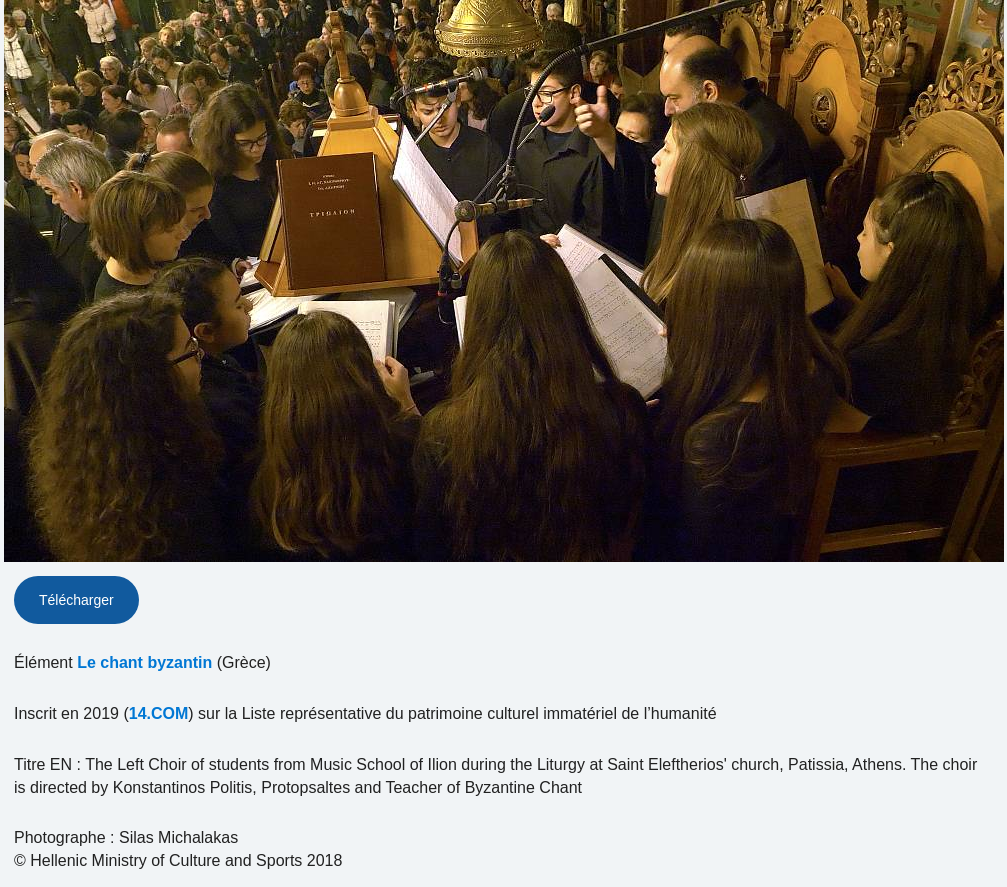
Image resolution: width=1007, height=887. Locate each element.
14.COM (159, 713)
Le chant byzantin (144, 662)
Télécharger (76, 600)
